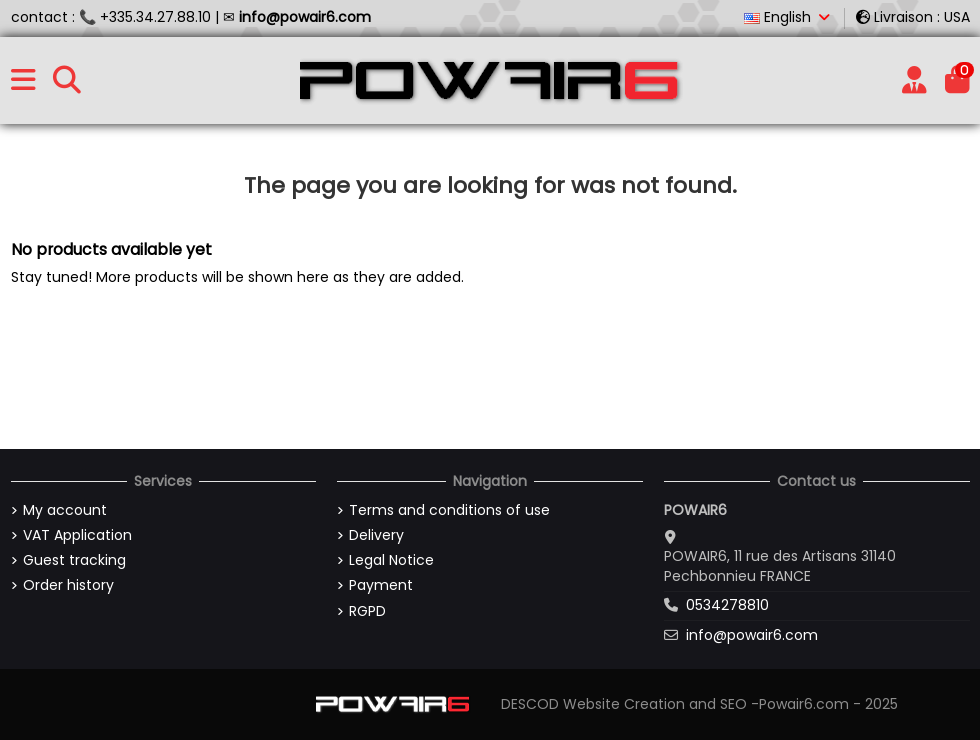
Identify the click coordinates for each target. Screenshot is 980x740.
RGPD (367, 611)
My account (65, 510)
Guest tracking (74, 560)
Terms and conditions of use (449, 510)
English (788, 17)
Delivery (376, 535)
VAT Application (77, 535)
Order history (68, 585)
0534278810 (727, 605)
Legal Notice (391, 560)
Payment (381, 585)
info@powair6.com (752, 635)
